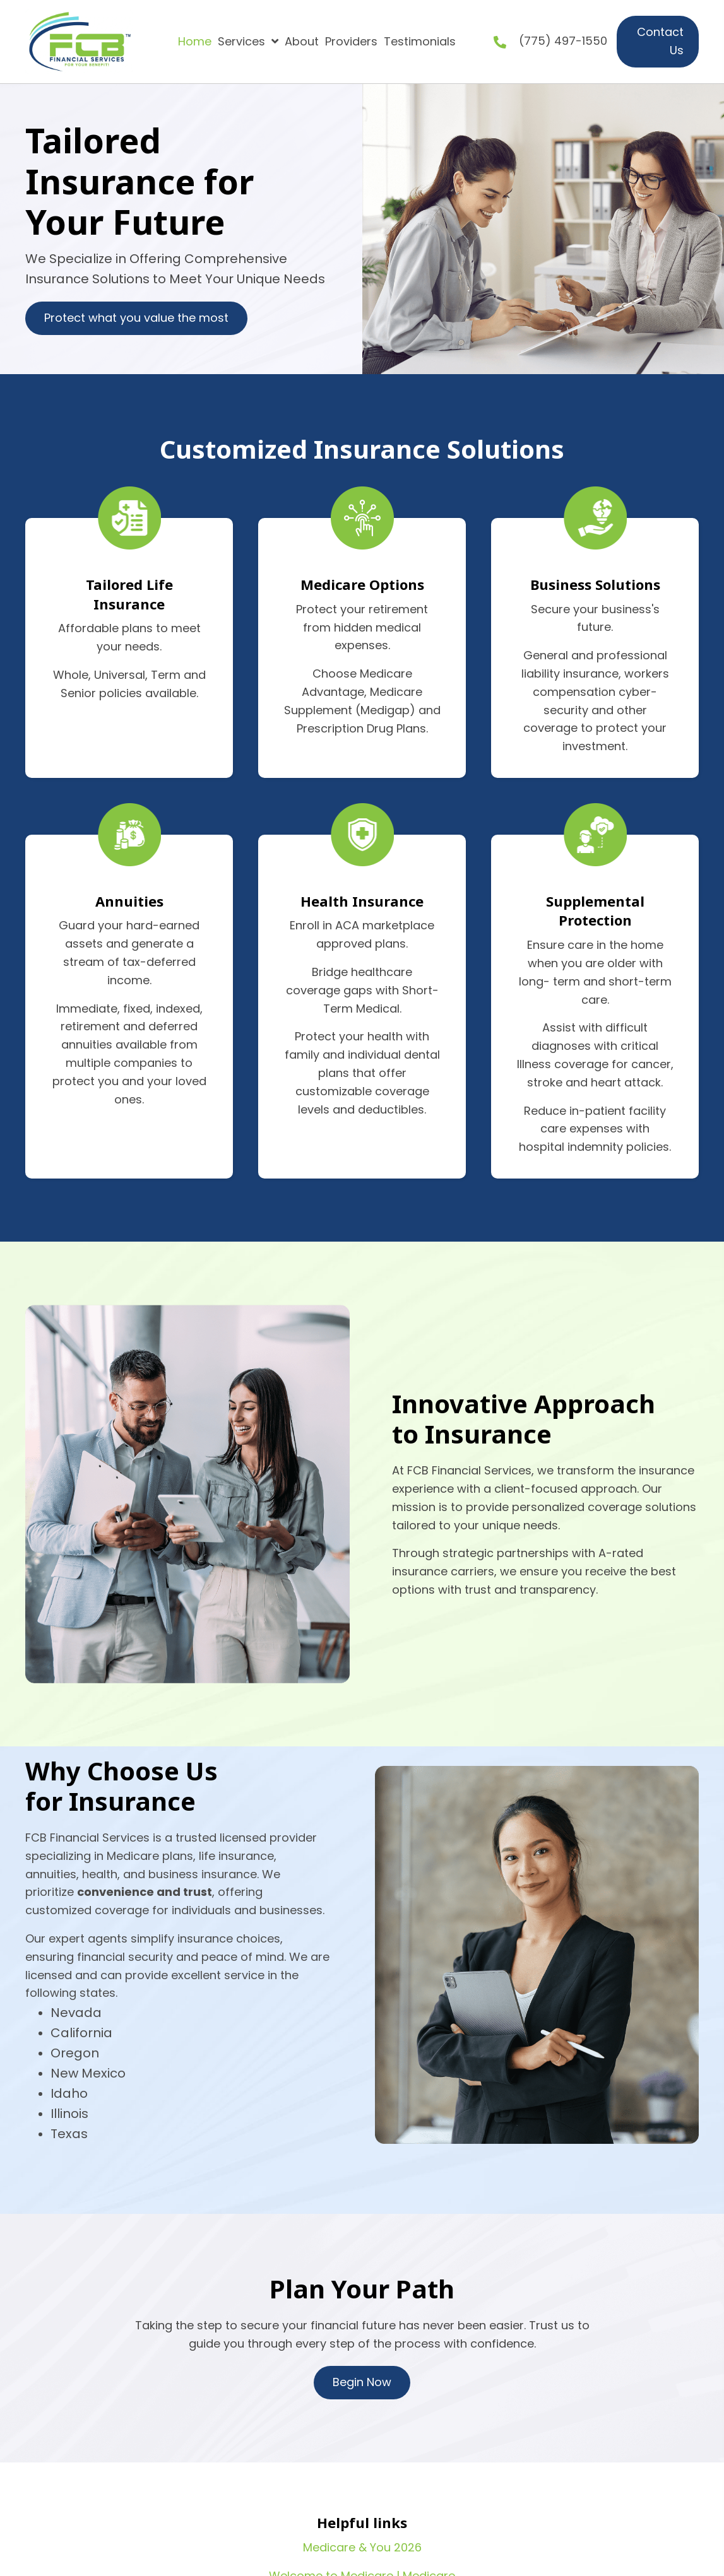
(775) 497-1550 (563, 41)
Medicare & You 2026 (362, 2547)
